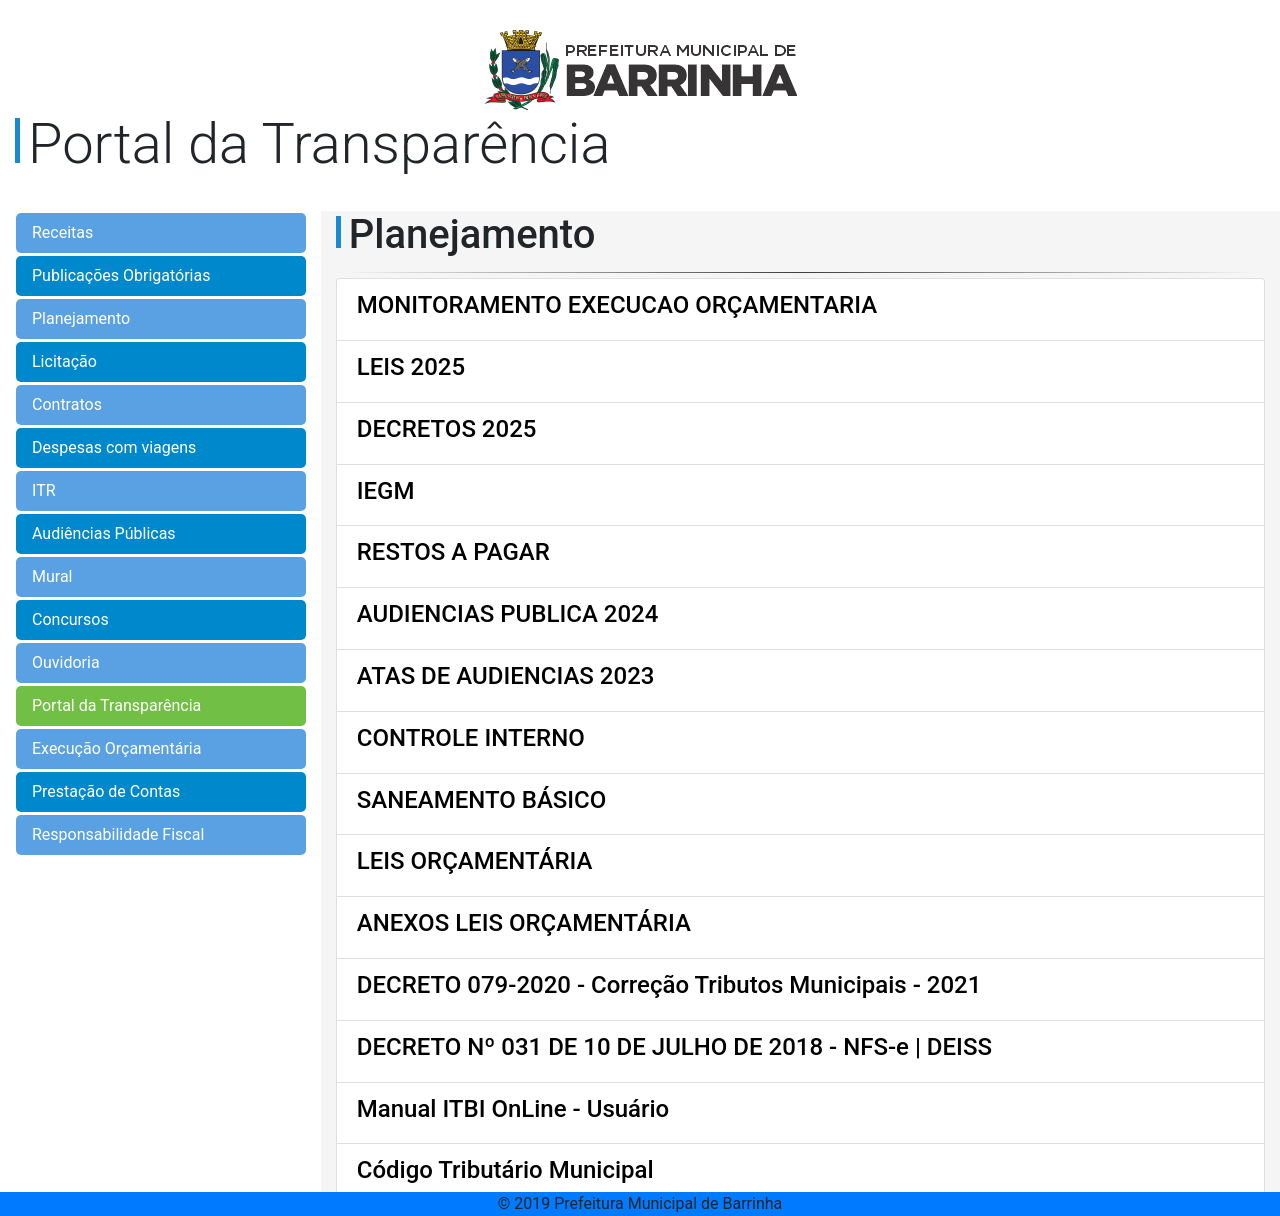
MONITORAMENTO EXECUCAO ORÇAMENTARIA (617, 305)
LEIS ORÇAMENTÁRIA (475, 861)
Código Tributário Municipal (505, 1170)
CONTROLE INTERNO (471, 738)
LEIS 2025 (411, 367)
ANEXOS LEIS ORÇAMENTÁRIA (524, 923)
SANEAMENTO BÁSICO (482, 800)
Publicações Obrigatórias (121, 275)
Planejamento (81, 318)
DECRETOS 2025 (447, 429)
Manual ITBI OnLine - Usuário (513, 1109)
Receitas (62, 232)
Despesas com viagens (114, 447)
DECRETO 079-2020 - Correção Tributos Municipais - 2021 (669, 985)
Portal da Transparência (116, 705)
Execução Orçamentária (116, 748)
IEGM (386, 491)
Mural (52, 576)
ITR (44, 490)
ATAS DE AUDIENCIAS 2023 (506, 676)
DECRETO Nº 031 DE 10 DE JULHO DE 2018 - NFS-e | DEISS (674, 1047)
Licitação (64, 361)
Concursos (70, 619)
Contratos (67, 404)
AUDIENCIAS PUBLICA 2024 (508, 614)
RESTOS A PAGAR (453, 552)
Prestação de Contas (106, 791)
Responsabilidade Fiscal (118, 834)
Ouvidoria (66, 662)
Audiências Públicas (104, 533)
